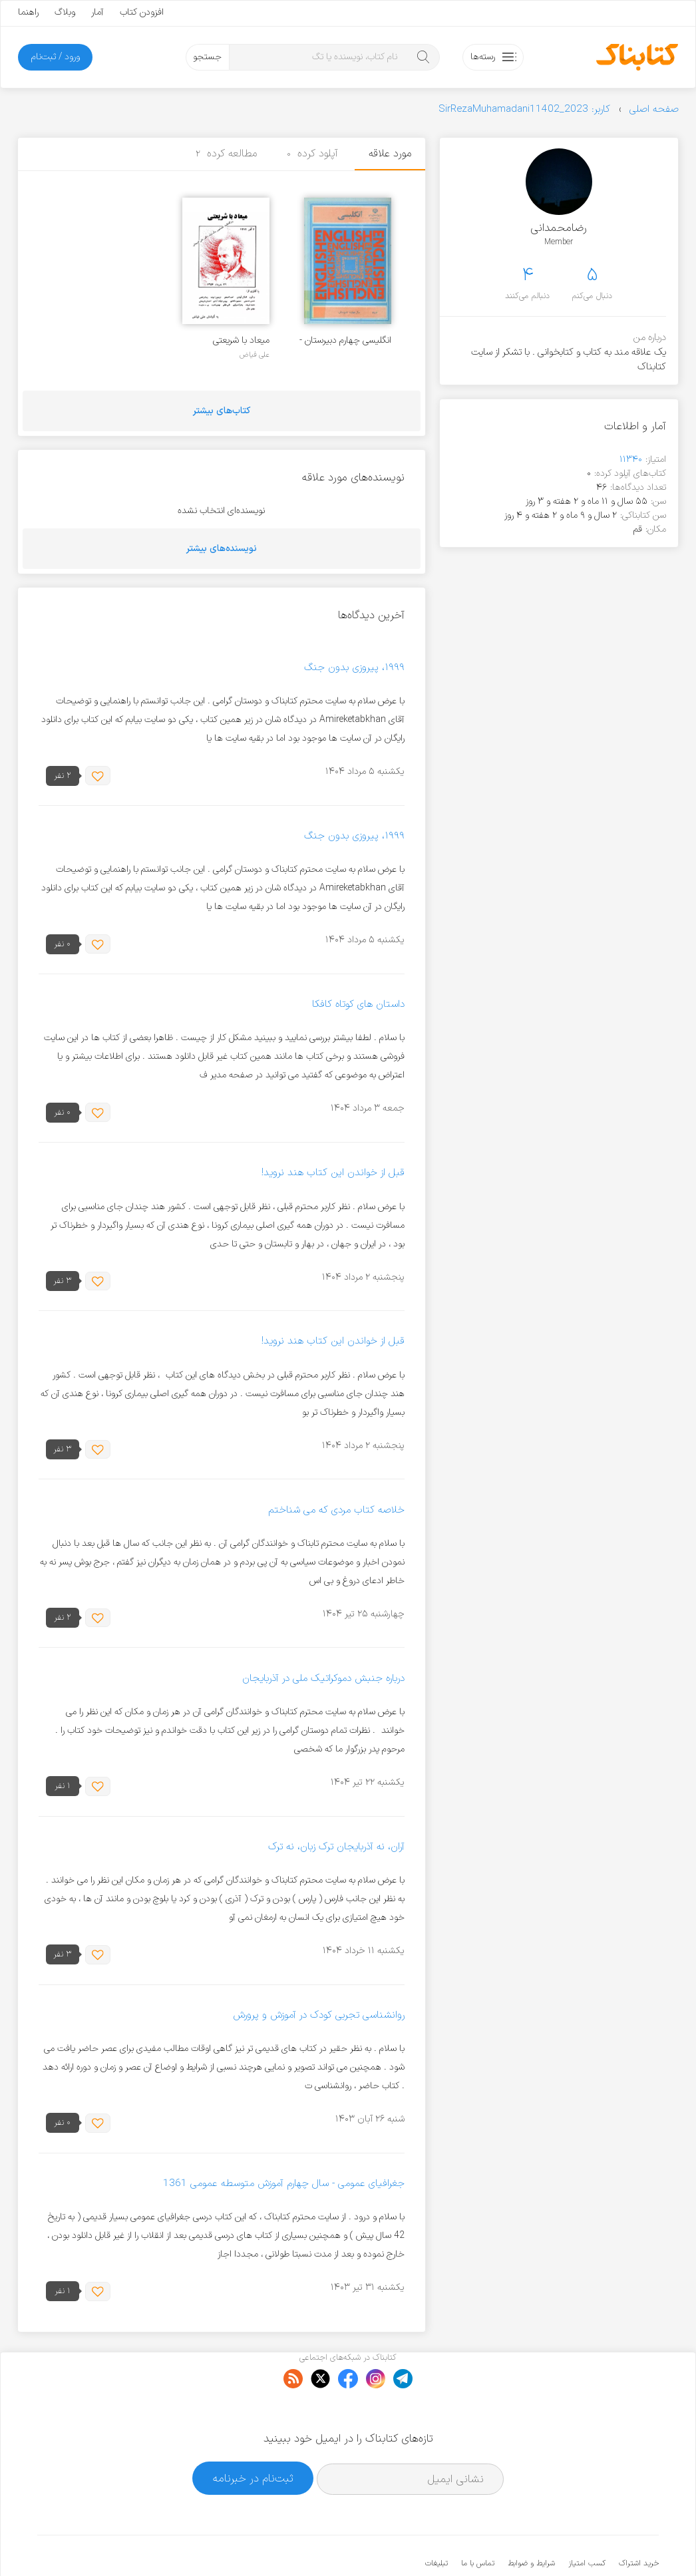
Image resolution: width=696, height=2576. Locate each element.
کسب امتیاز (587, 2523)
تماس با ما (477, 2523)
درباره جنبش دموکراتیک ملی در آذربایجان (323, 1678)
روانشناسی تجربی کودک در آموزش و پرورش (319, 2015)
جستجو (207, 57)
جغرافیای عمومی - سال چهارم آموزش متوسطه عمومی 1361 (284, 2183)
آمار (97, 12)
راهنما (28, 12)
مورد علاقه (390, 154)
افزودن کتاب (142, 12)
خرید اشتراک (639, 2523)
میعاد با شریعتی (241, 340)
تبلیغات (436, 2523)
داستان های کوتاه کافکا (358, 1004)
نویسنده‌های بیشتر (221, 549)
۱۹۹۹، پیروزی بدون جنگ (354, 667)
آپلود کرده (312, 154)
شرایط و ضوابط (531, 2523)
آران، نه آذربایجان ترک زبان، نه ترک (336, 1847)
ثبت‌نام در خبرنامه (253, 2437)
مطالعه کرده (226, 154)
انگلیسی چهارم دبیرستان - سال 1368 (345, 340)
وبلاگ (65, 12)
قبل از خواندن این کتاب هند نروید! (333, 1173)
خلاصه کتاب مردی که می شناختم (336, 1510)
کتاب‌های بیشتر (221, 411)
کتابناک (589, 2544)
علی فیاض (254, 354)
